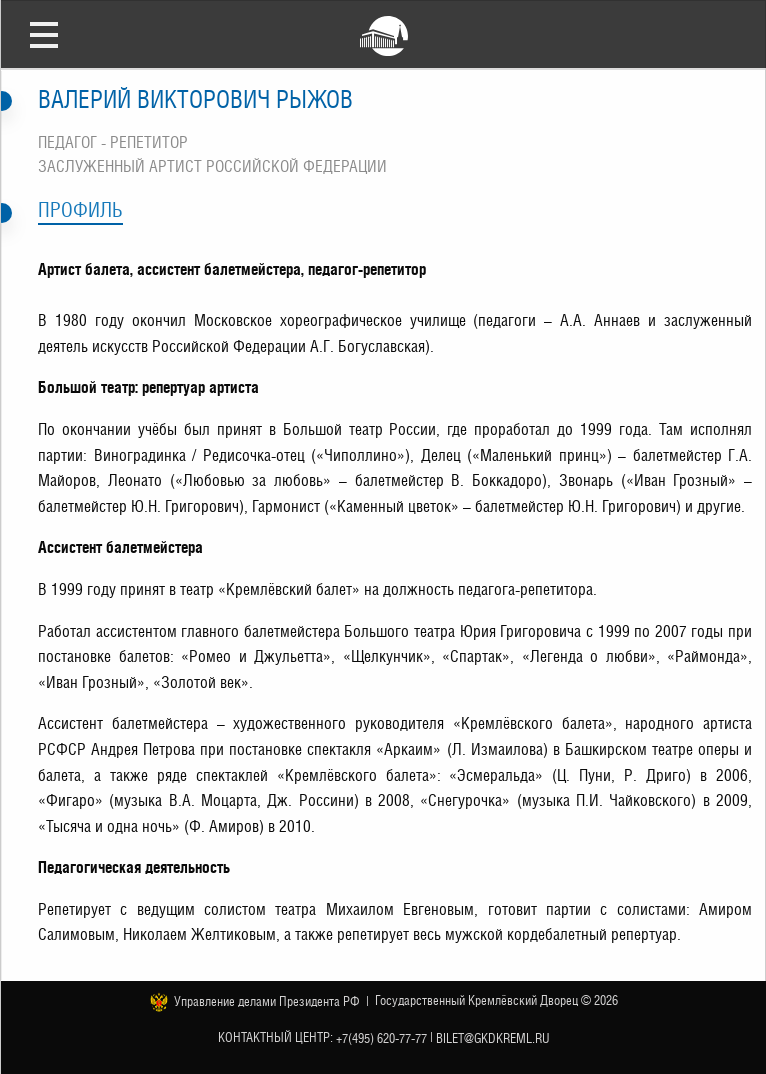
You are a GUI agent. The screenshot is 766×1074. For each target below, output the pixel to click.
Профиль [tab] (80, 210)
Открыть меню (44, 34)
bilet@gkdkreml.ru (493, 1037)
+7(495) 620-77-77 (381, 1037)
